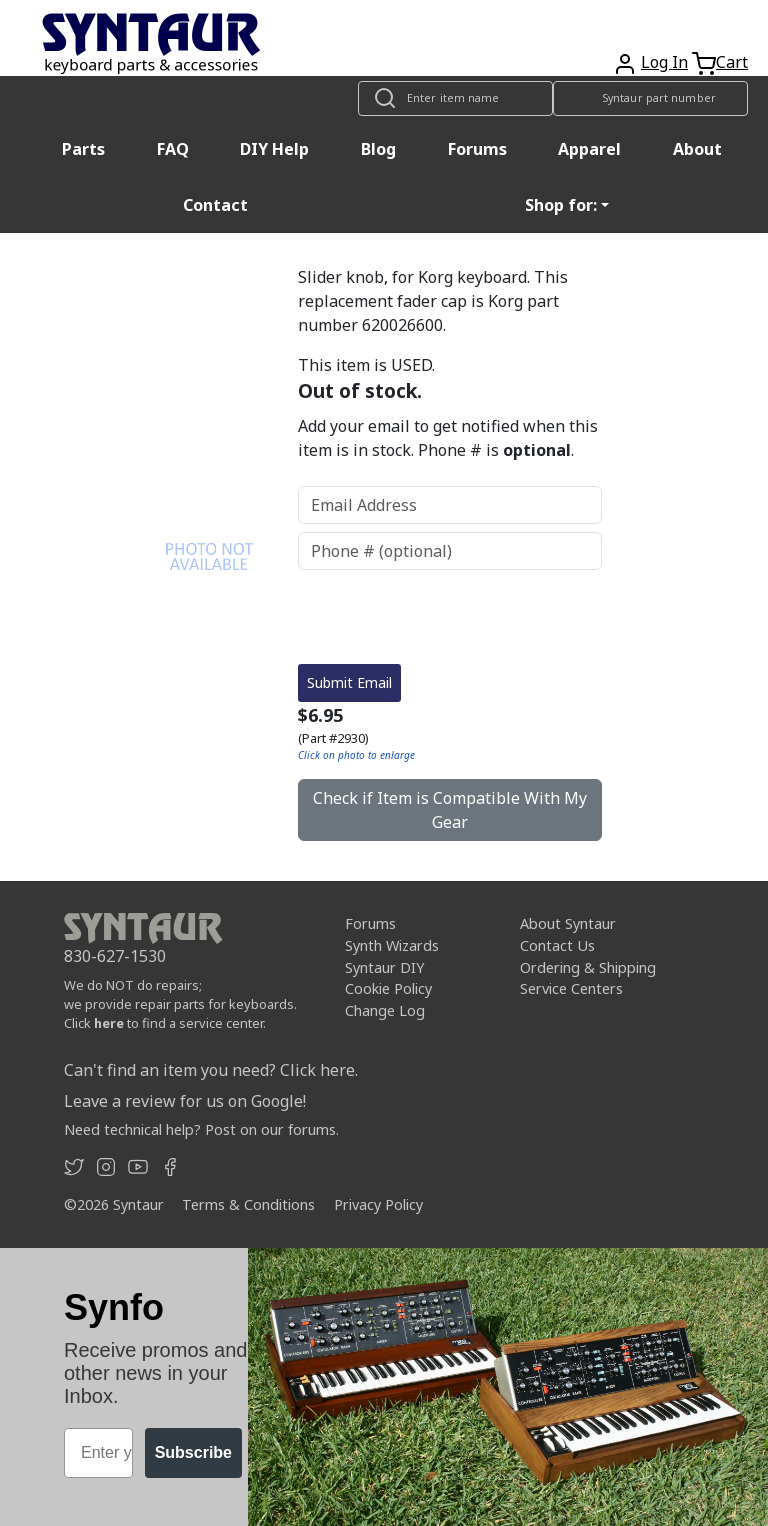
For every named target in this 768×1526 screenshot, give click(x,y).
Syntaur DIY (384, 967)
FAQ (173, 149)
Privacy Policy (378, 1204)
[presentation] (450, 617)
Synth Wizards (392, 945)
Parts (83, 149)
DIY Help (274, 149)
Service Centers (571, 988)
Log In (664, 62)
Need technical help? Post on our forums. (201, 1129)
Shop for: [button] (561, 205)
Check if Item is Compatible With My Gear (450, 810)
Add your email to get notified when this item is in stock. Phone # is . (448, 438)
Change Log (385, 1010)
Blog (378, 149)
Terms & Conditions (248, 1204)
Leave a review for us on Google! (185, 1101)
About (697, 149)
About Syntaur (568, 923)
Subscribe (193, 1452)
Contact (215, 205)
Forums (477, 149)
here (109, 1023)
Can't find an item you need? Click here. (211, 1070)
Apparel (589, 149)
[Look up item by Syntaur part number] (650, 98)
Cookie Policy (388, 988)
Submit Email (349, 682)
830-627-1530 (115, 956)
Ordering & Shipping (588, 967)
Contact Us (557, 945)
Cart (732, 62)
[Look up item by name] (455, 98)
